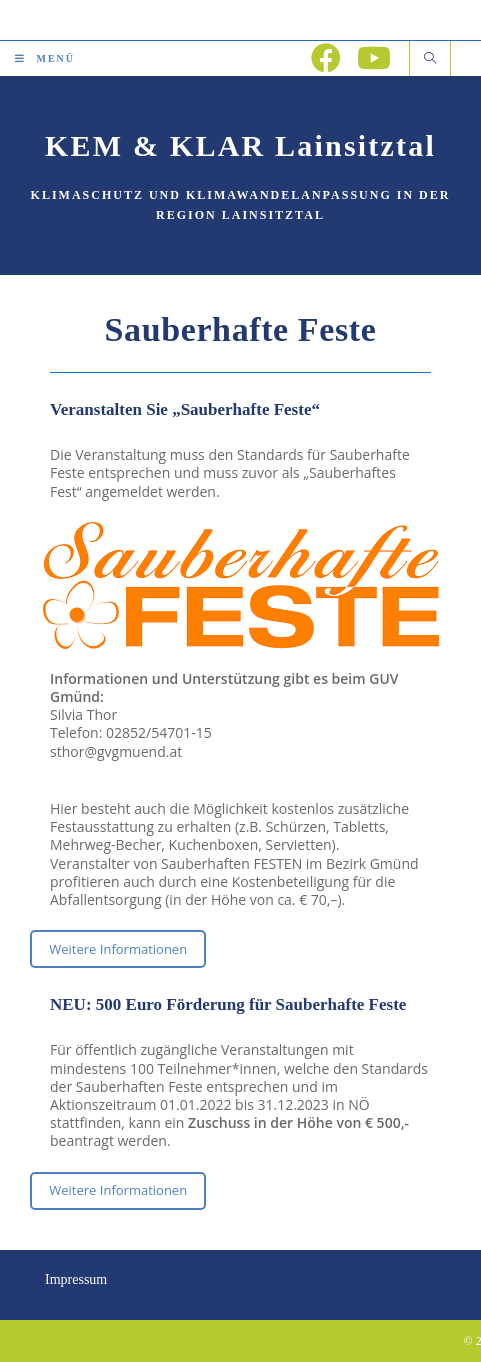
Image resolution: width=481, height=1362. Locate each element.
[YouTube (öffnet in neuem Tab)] (374, 58)
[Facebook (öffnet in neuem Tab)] (326, 58)
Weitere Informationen (118, 949)
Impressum (76, 1279)
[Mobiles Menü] (45, 58)
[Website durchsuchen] (430, 59)
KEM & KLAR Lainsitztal (240, 145)
